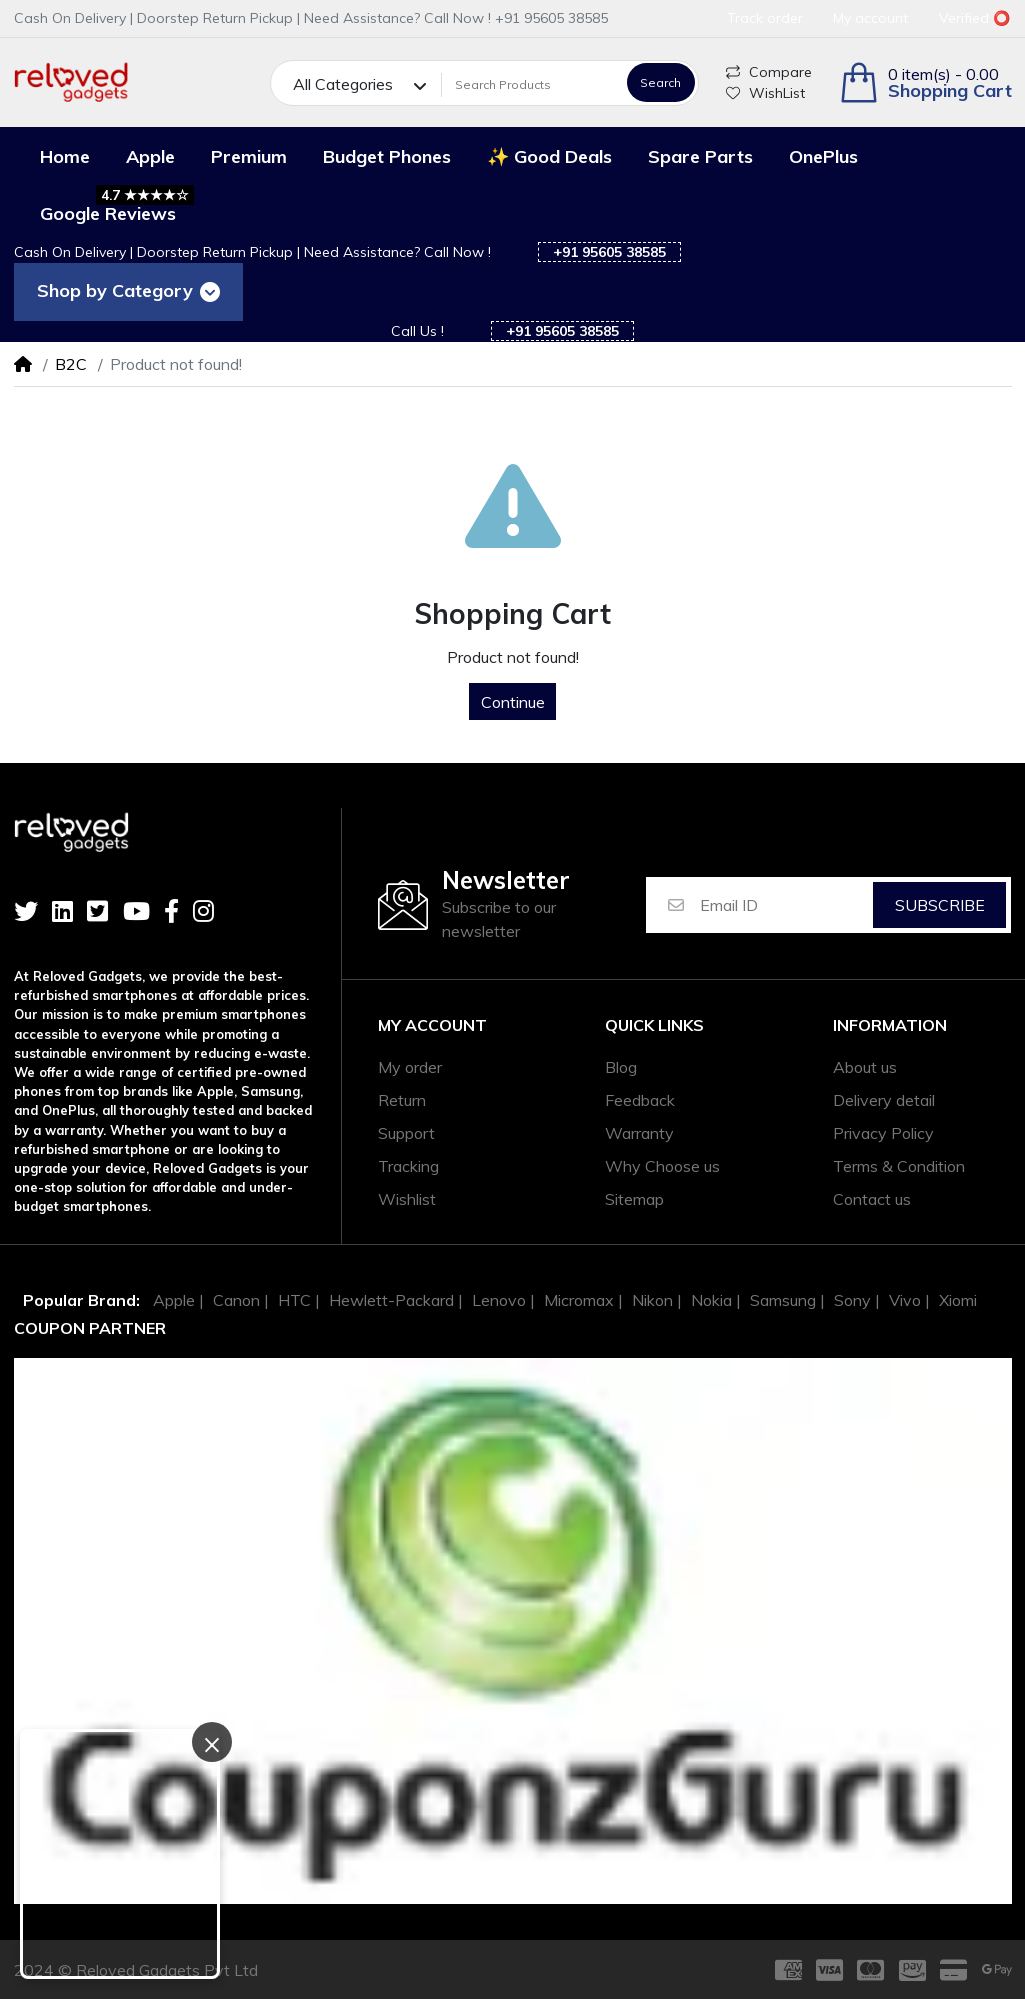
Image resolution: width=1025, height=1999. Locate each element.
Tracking (408, 1166)
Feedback (640, 1100)
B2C (71, 364)
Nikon (652, 1300)
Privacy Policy (883, 1133)
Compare (769, 72)
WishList (765, 93)
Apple (174, 1300)
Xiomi (958, 1300)
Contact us (872, 1199)
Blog (621, 1067)
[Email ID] (785, 905)
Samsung (783, 1300)
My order (410, 1067)
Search (660, 82)
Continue (513, 702)
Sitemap (634, 1199)
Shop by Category (111, 290)
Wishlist (407, 1199)
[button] (925, 82)
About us (865, 1067)
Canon (236, 1300)
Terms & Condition (899, 1166)
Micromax (579, 1300)
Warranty (639, 1133)
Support (406, 1133)
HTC (294, 1300)
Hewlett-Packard (391, 1300)
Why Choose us (662, 1166)
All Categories (343, 84)
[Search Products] (531, 84)
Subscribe (940, 905)
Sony (852, 1300)
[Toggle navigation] (209, 292)
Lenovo (499, 1300)
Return (402, 1100)
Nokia (711, 1300)
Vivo (905, 1300)
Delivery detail (884, 1100)
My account (432, 1025)
